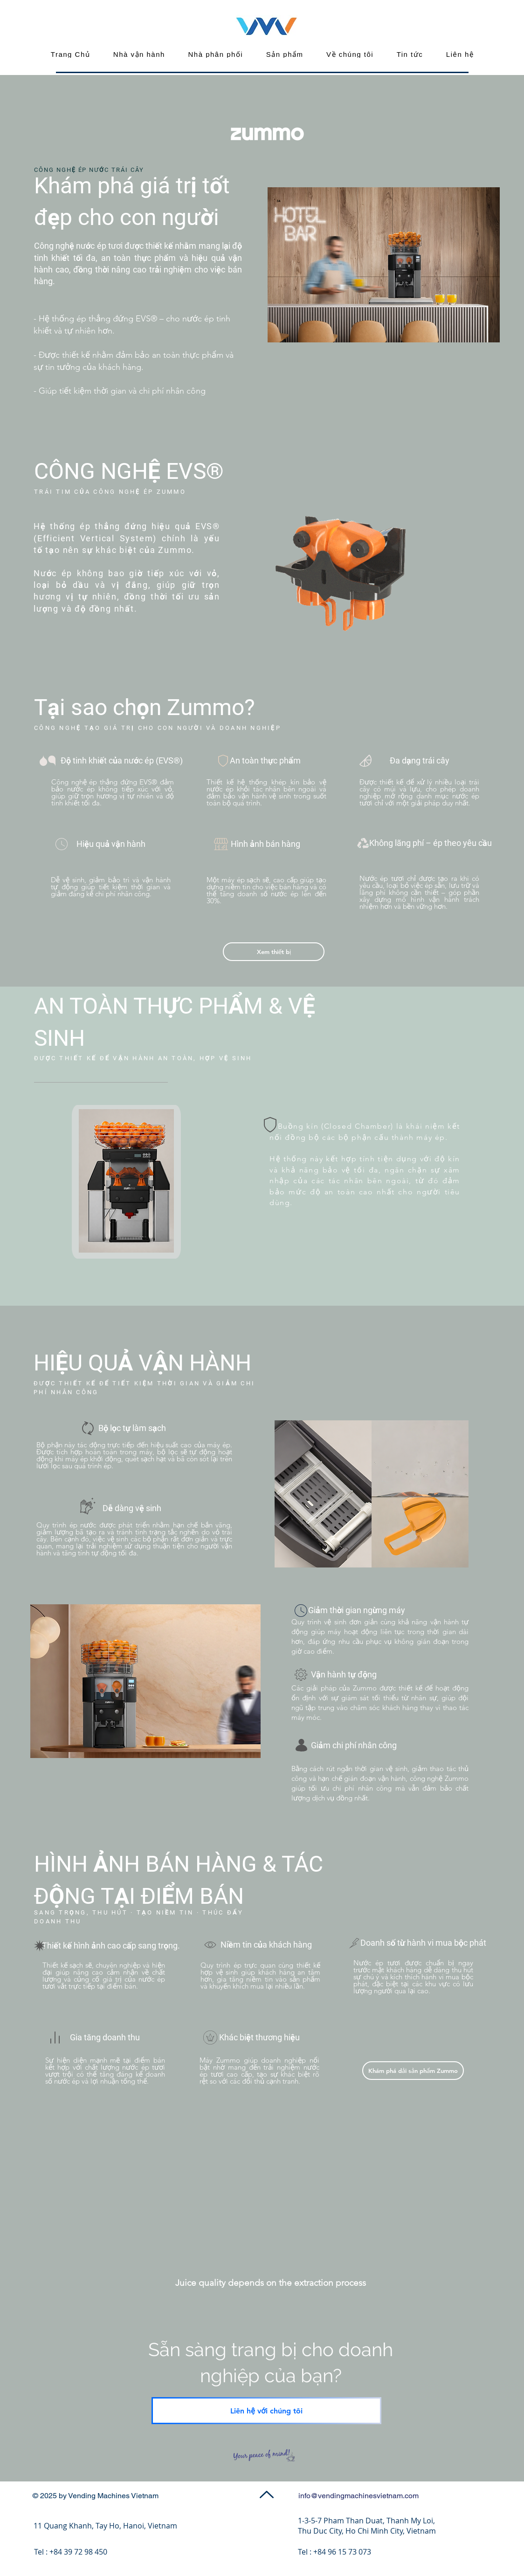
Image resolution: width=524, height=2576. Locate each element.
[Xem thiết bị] (273, 951)
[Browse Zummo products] (413, 2070)
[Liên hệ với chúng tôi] (266, 2410)
